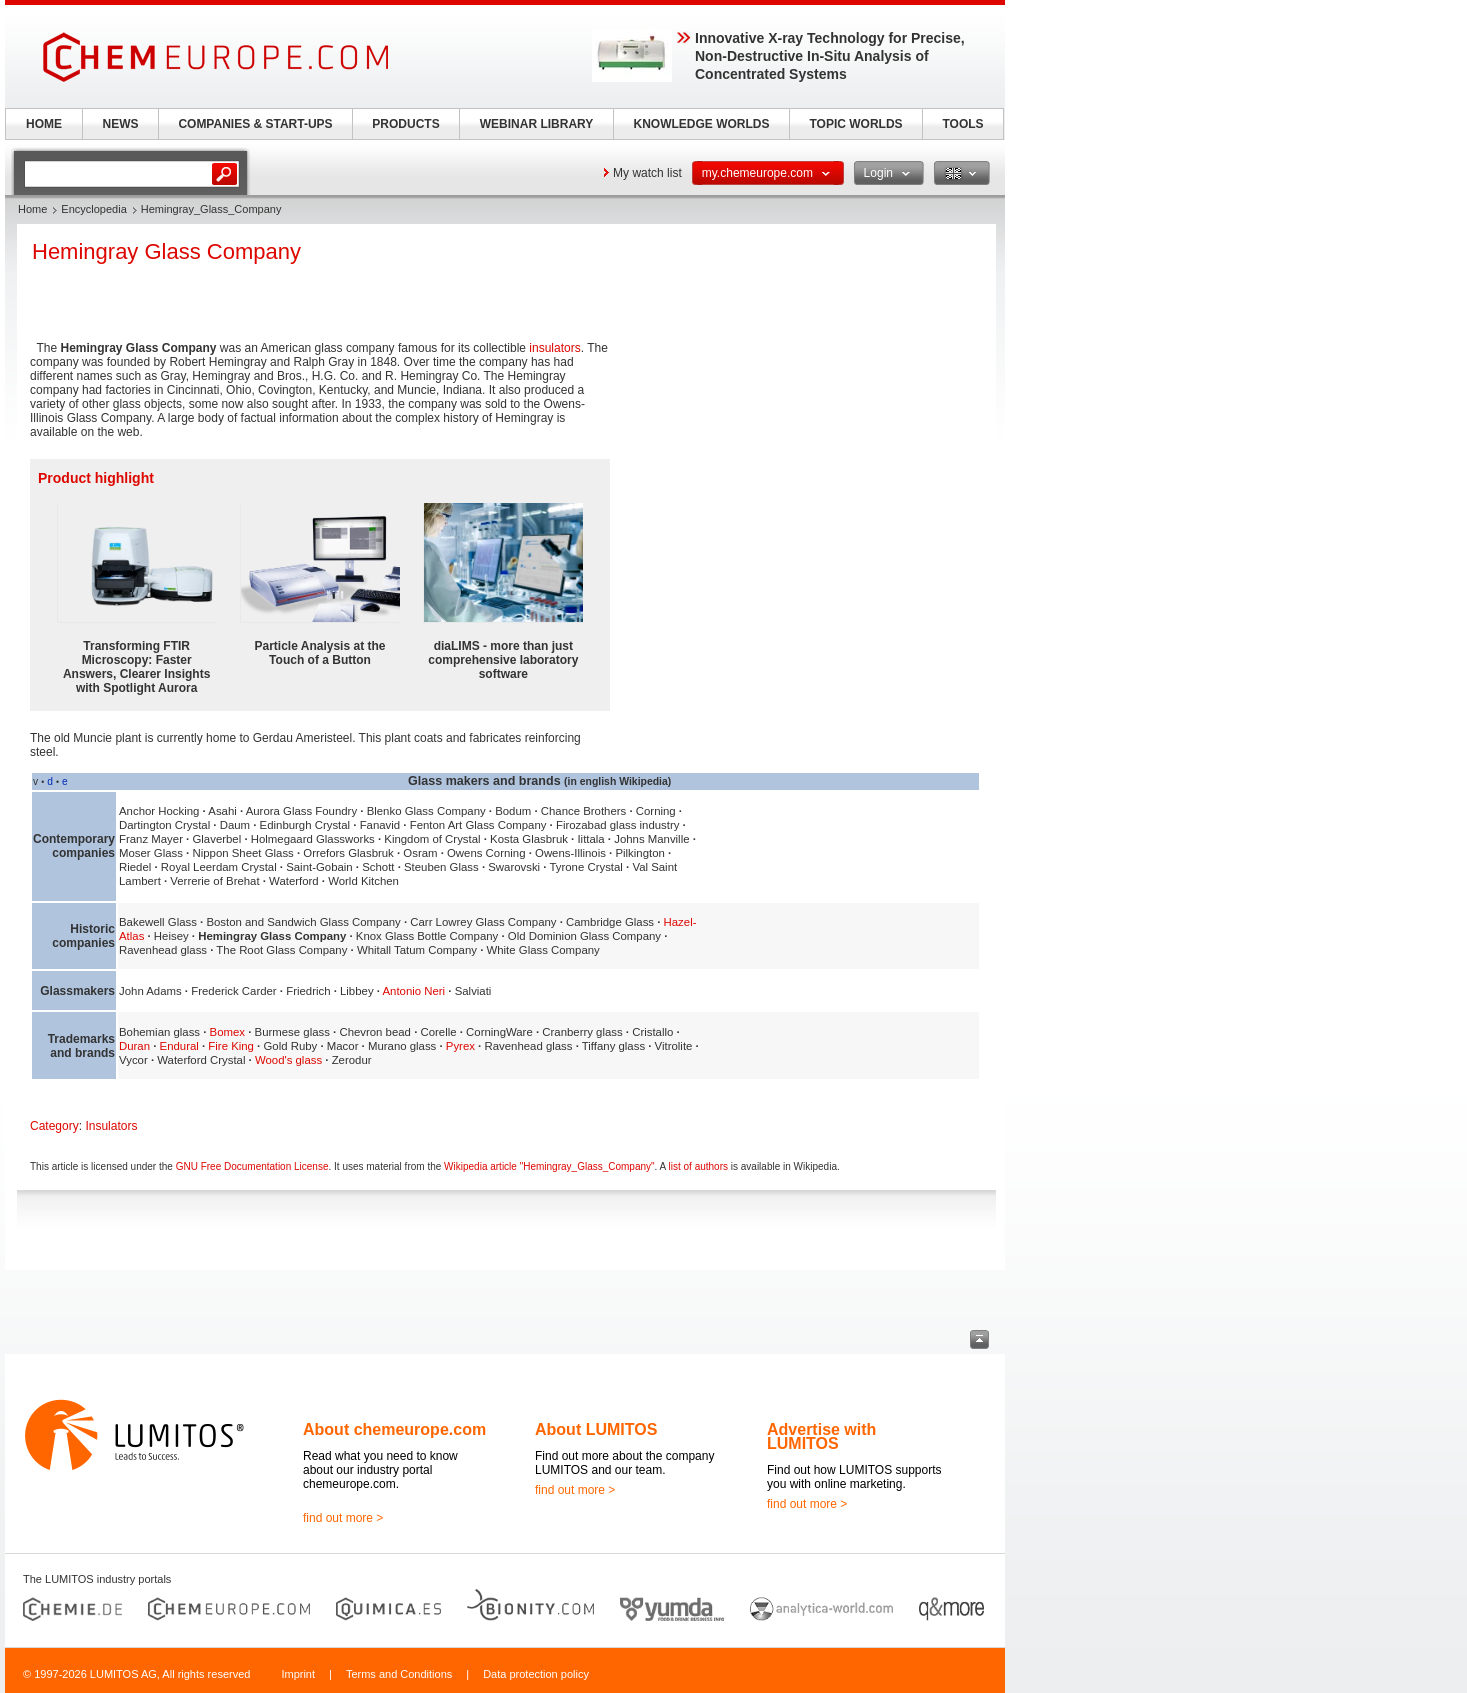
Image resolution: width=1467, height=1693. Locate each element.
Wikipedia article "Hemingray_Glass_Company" (549, 1166)
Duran (134, 1046)
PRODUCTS (405, 124)
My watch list (647, 173)
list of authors (698, 1166)
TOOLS (962, 124)
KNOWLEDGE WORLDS (702, 124)
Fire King (231, 1046)
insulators (554, 348)
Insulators (111, 1126)
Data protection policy (536, 1674)
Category (54, 1126)
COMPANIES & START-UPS (255, 124)
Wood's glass (288, 1060)
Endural (179, 1046)
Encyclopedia (93, 209)
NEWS (121, 124)
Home (32, 209)
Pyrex (460, 1046)
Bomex (227, 1032)
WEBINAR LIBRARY (537, 124)
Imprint (298, 1674)
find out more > (343, 1518)
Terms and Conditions (399, 1674)
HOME (44, 124)
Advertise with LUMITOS (821, 1436)
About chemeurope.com (394, 1429)
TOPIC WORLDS (855, 124)
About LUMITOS (596, 1429)
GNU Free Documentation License (252, 1166)
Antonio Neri (413, 991)
